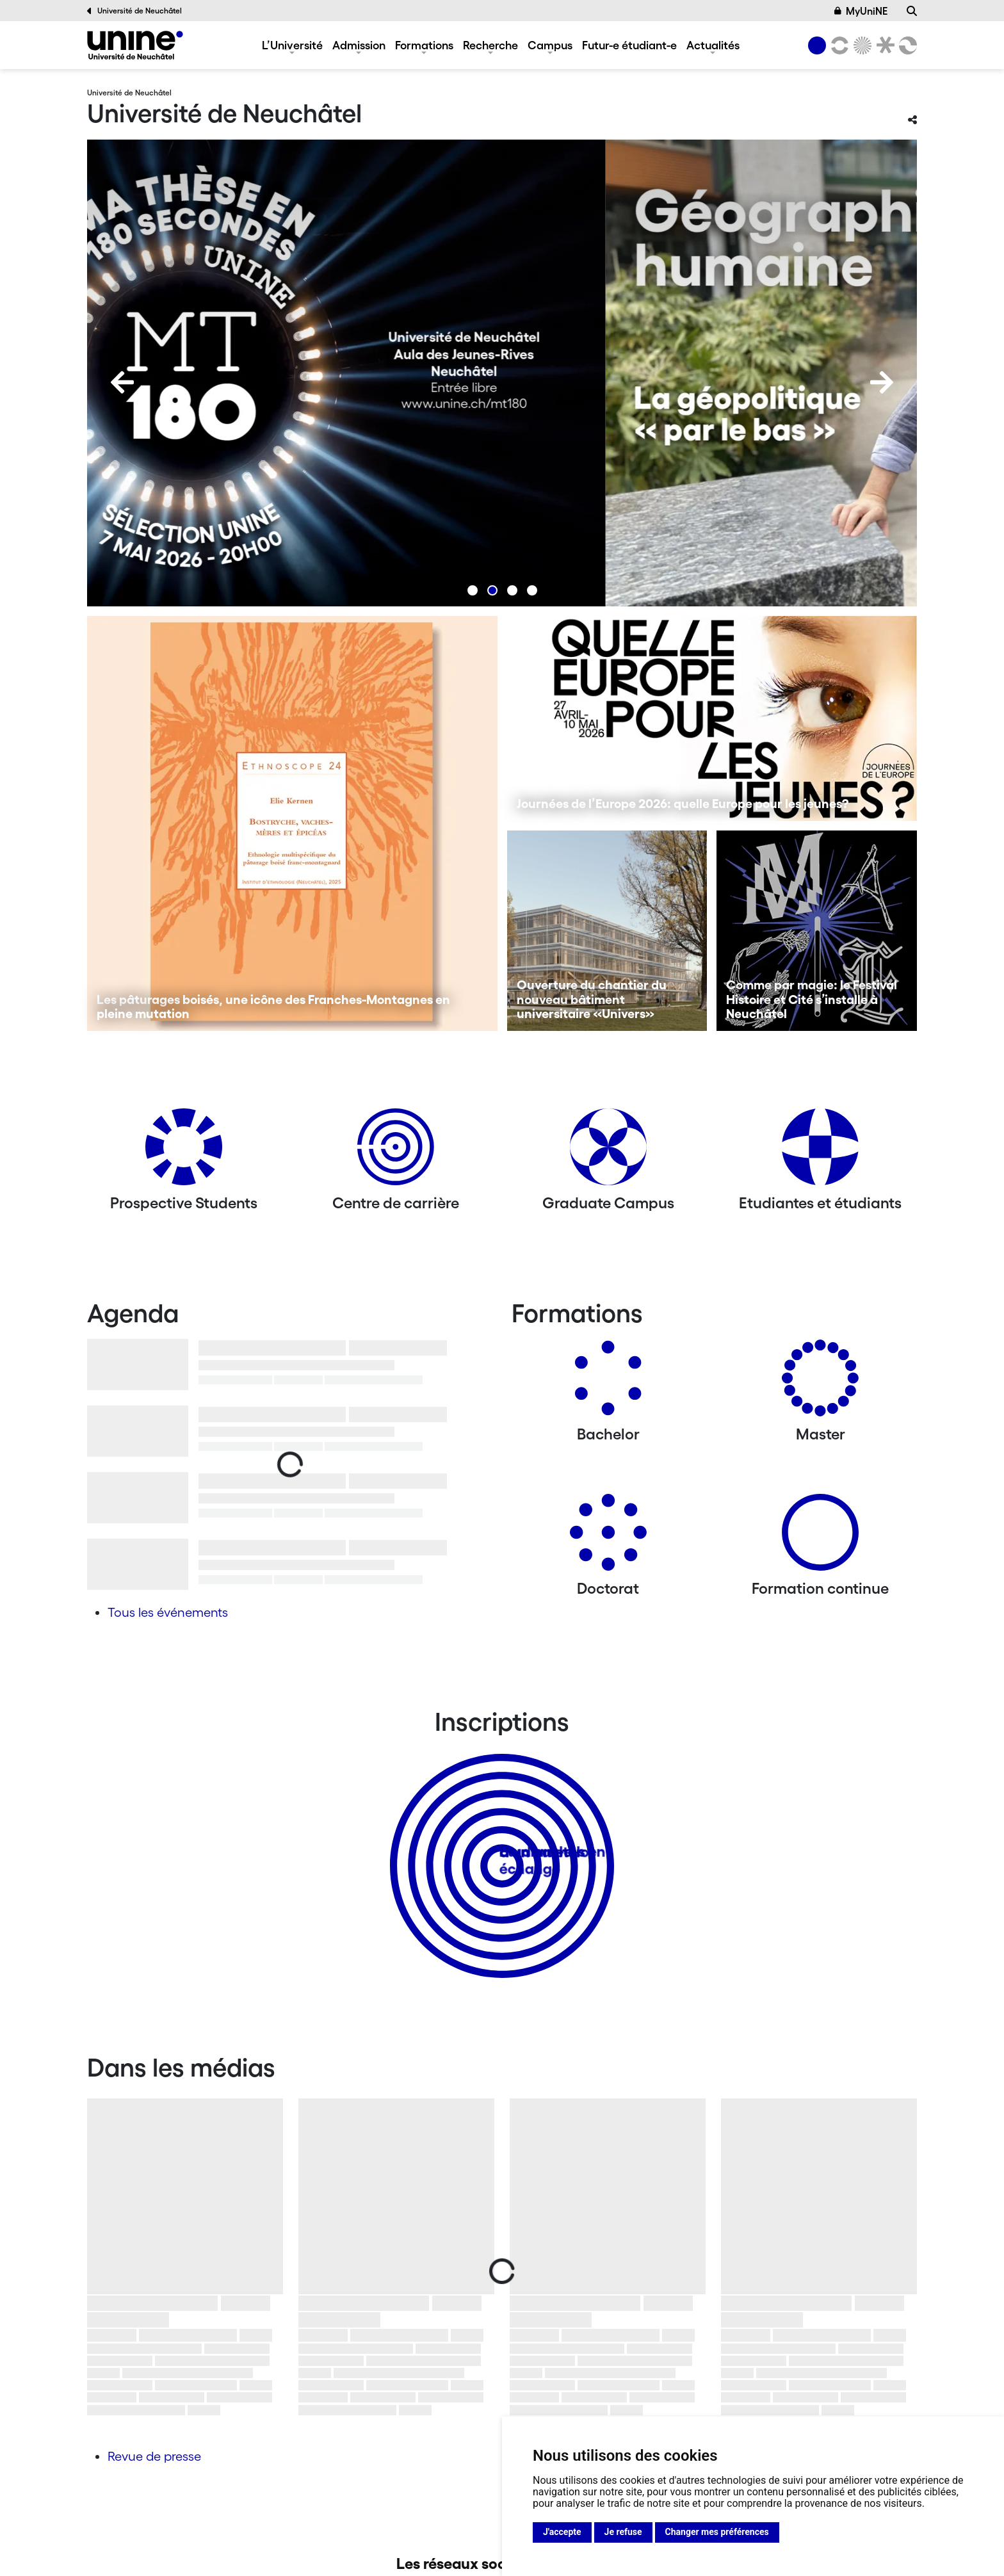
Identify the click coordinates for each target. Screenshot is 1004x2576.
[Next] (881, 382)
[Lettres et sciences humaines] (837, 45)
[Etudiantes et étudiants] (820, 1151)
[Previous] (122, 382)
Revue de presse (154, 2456)
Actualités (713, 44)
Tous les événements (168, 1612)
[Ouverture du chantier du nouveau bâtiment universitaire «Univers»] (607, 930)
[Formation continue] (820, 1537)
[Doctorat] (608, 1537)
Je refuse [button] (623, 2532)
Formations (424, 44)
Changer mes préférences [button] (717, 2532)
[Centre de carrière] (396, 1151)
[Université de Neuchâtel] (135, 45)
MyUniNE (861, 11)
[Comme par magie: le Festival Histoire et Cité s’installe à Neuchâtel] (817, 930)
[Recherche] (912, 11)
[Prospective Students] (184, 1151)
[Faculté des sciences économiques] (906, 45)
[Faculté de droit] (883, 45)
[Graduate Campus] (608, 1151)
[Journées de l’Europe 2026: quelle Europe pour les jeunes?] (712, 718)
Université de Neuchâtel (134, 11)
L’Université (292, 44)
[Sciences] (860, 45)
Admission (358, 44)
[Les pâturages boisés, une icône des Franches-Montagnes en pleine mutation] (292, 823)
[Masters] (820, 1383)
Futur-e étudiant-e (629, 44)
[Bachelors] (608, 1383)
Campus (550, 44)
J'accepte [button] (562, 2532)
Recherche (490, 44)
